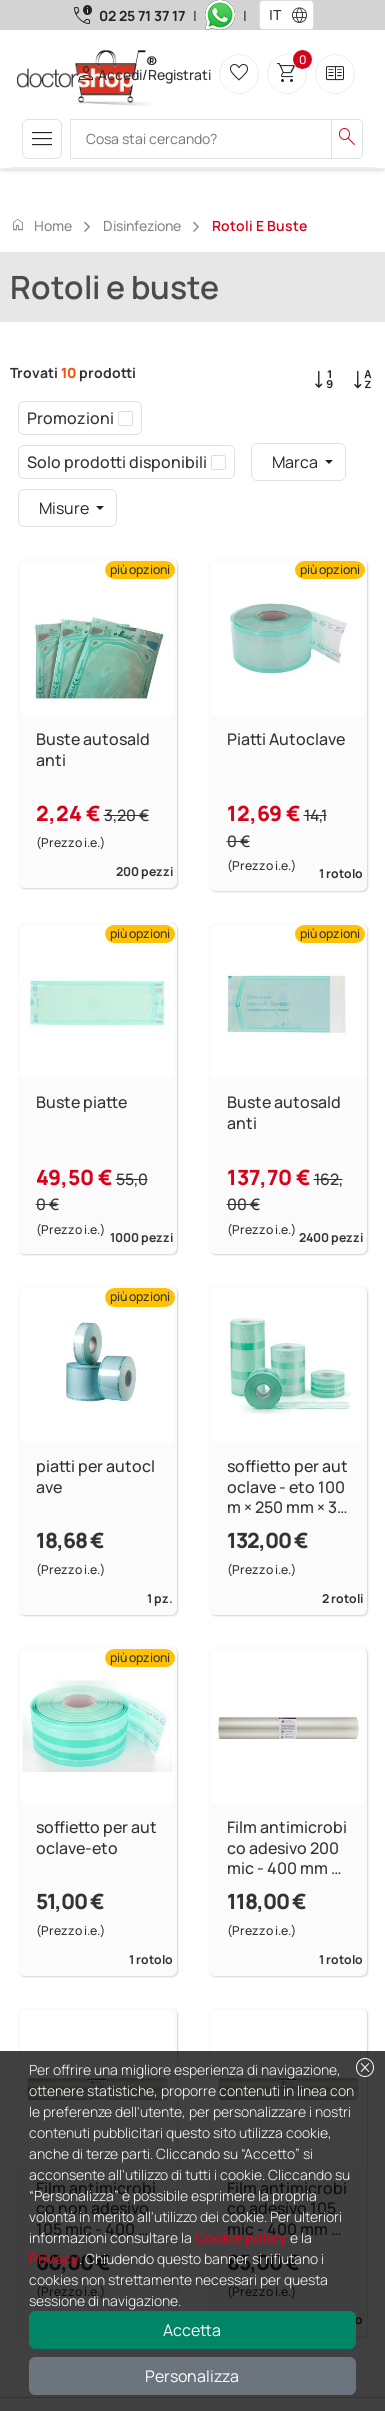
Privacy (54, 2258)
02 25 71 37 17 (142, 15)
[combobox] (273, 15)
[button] (304, 15)
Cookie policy (241, 2237)
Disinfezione (142, 225)
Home (41, 225)
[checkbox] (125, 418)
